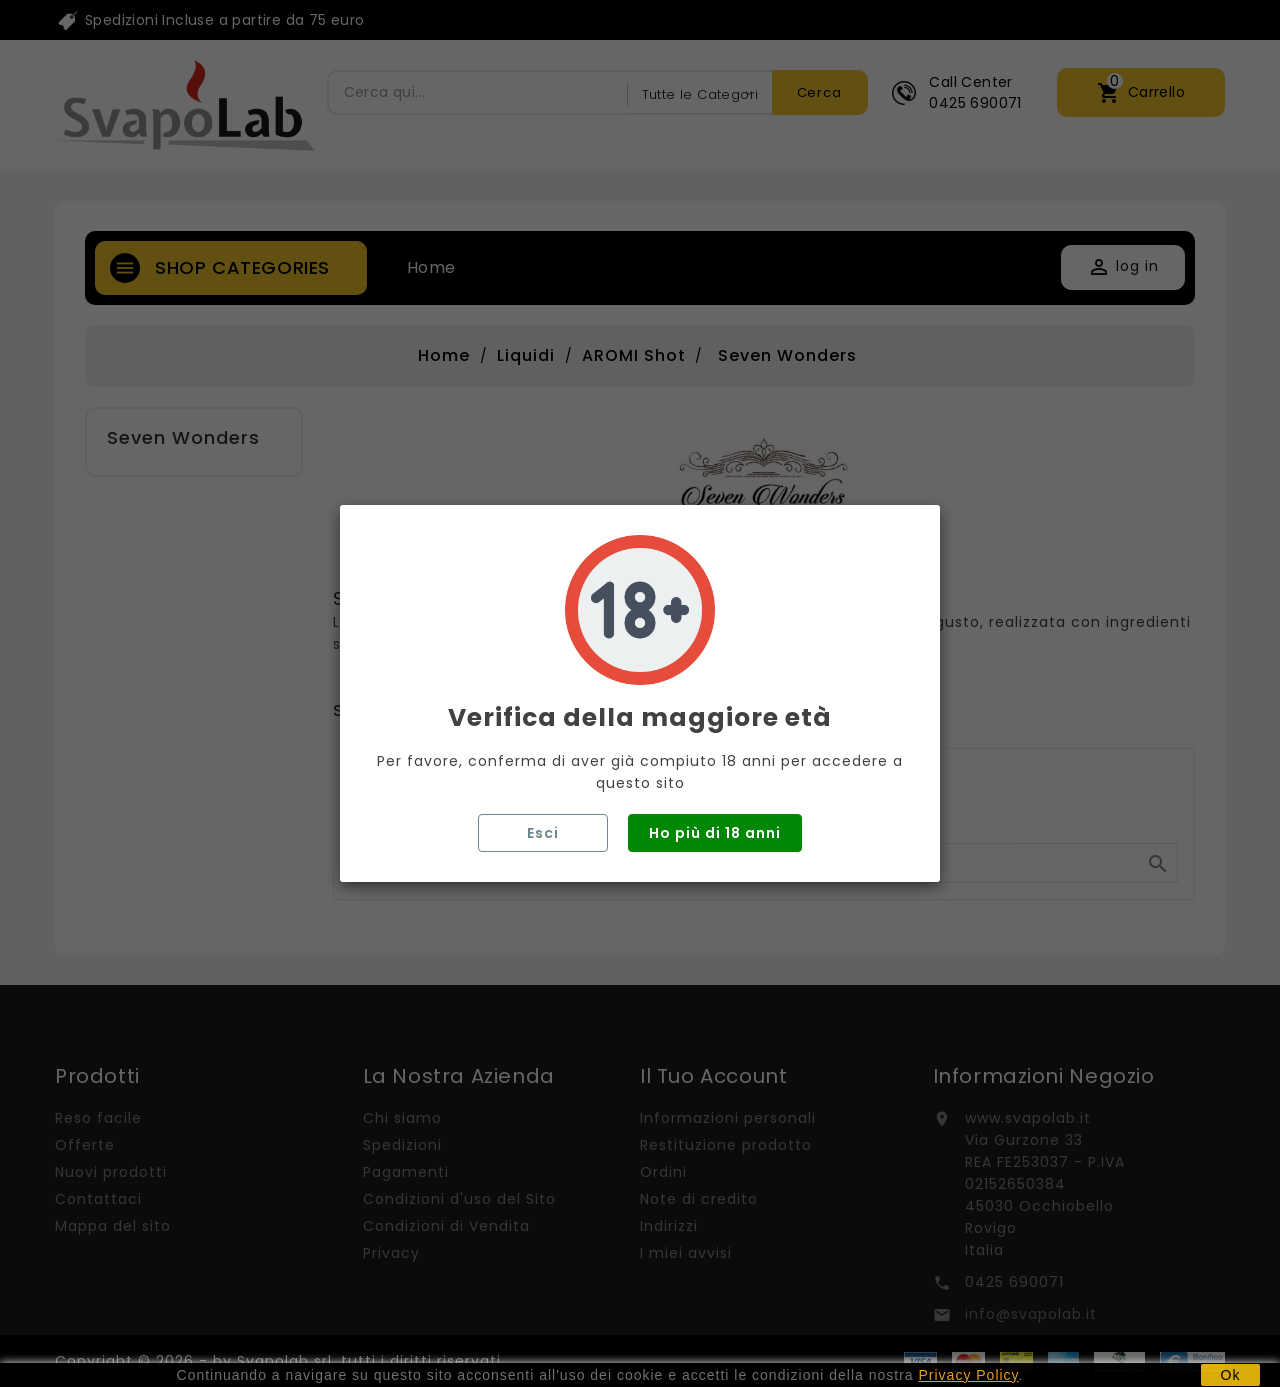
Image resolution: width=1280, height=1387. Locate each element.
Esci (543, 833)
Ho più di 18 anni (715, 833)
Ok (1231, 1375)
